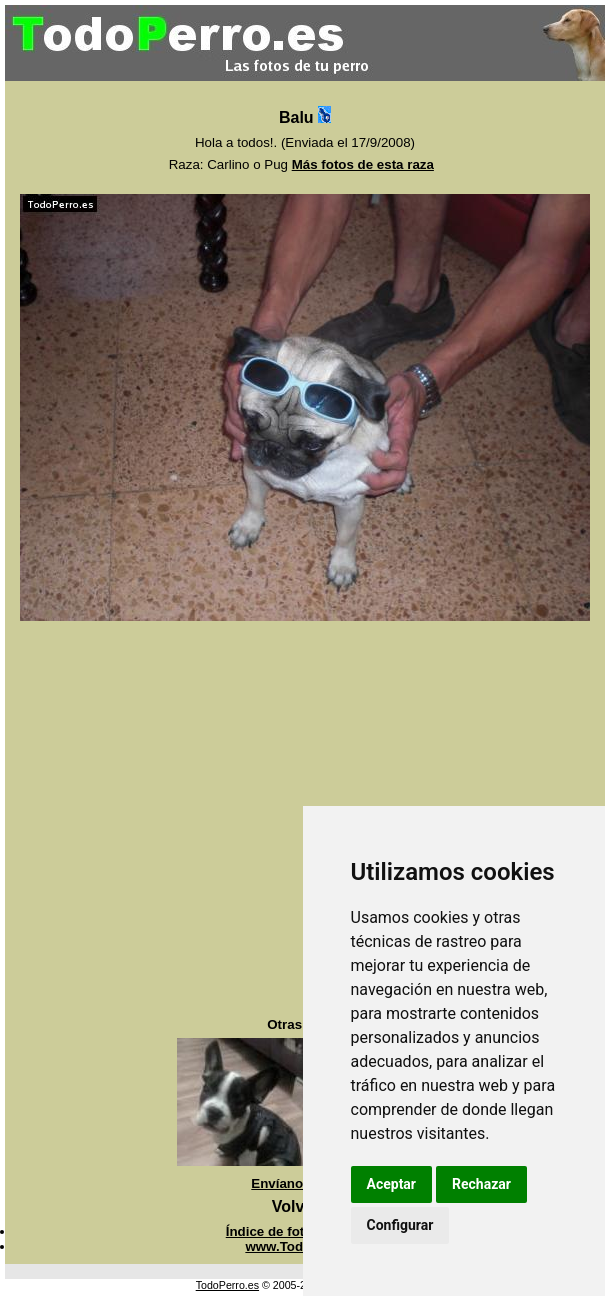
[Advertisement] (187, 819)
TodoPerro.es (227, 1285)
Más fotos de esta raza (363, 164)
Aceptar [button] (392, 1184)
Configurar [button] (400, 1225)
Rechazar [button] (481, 1184)
